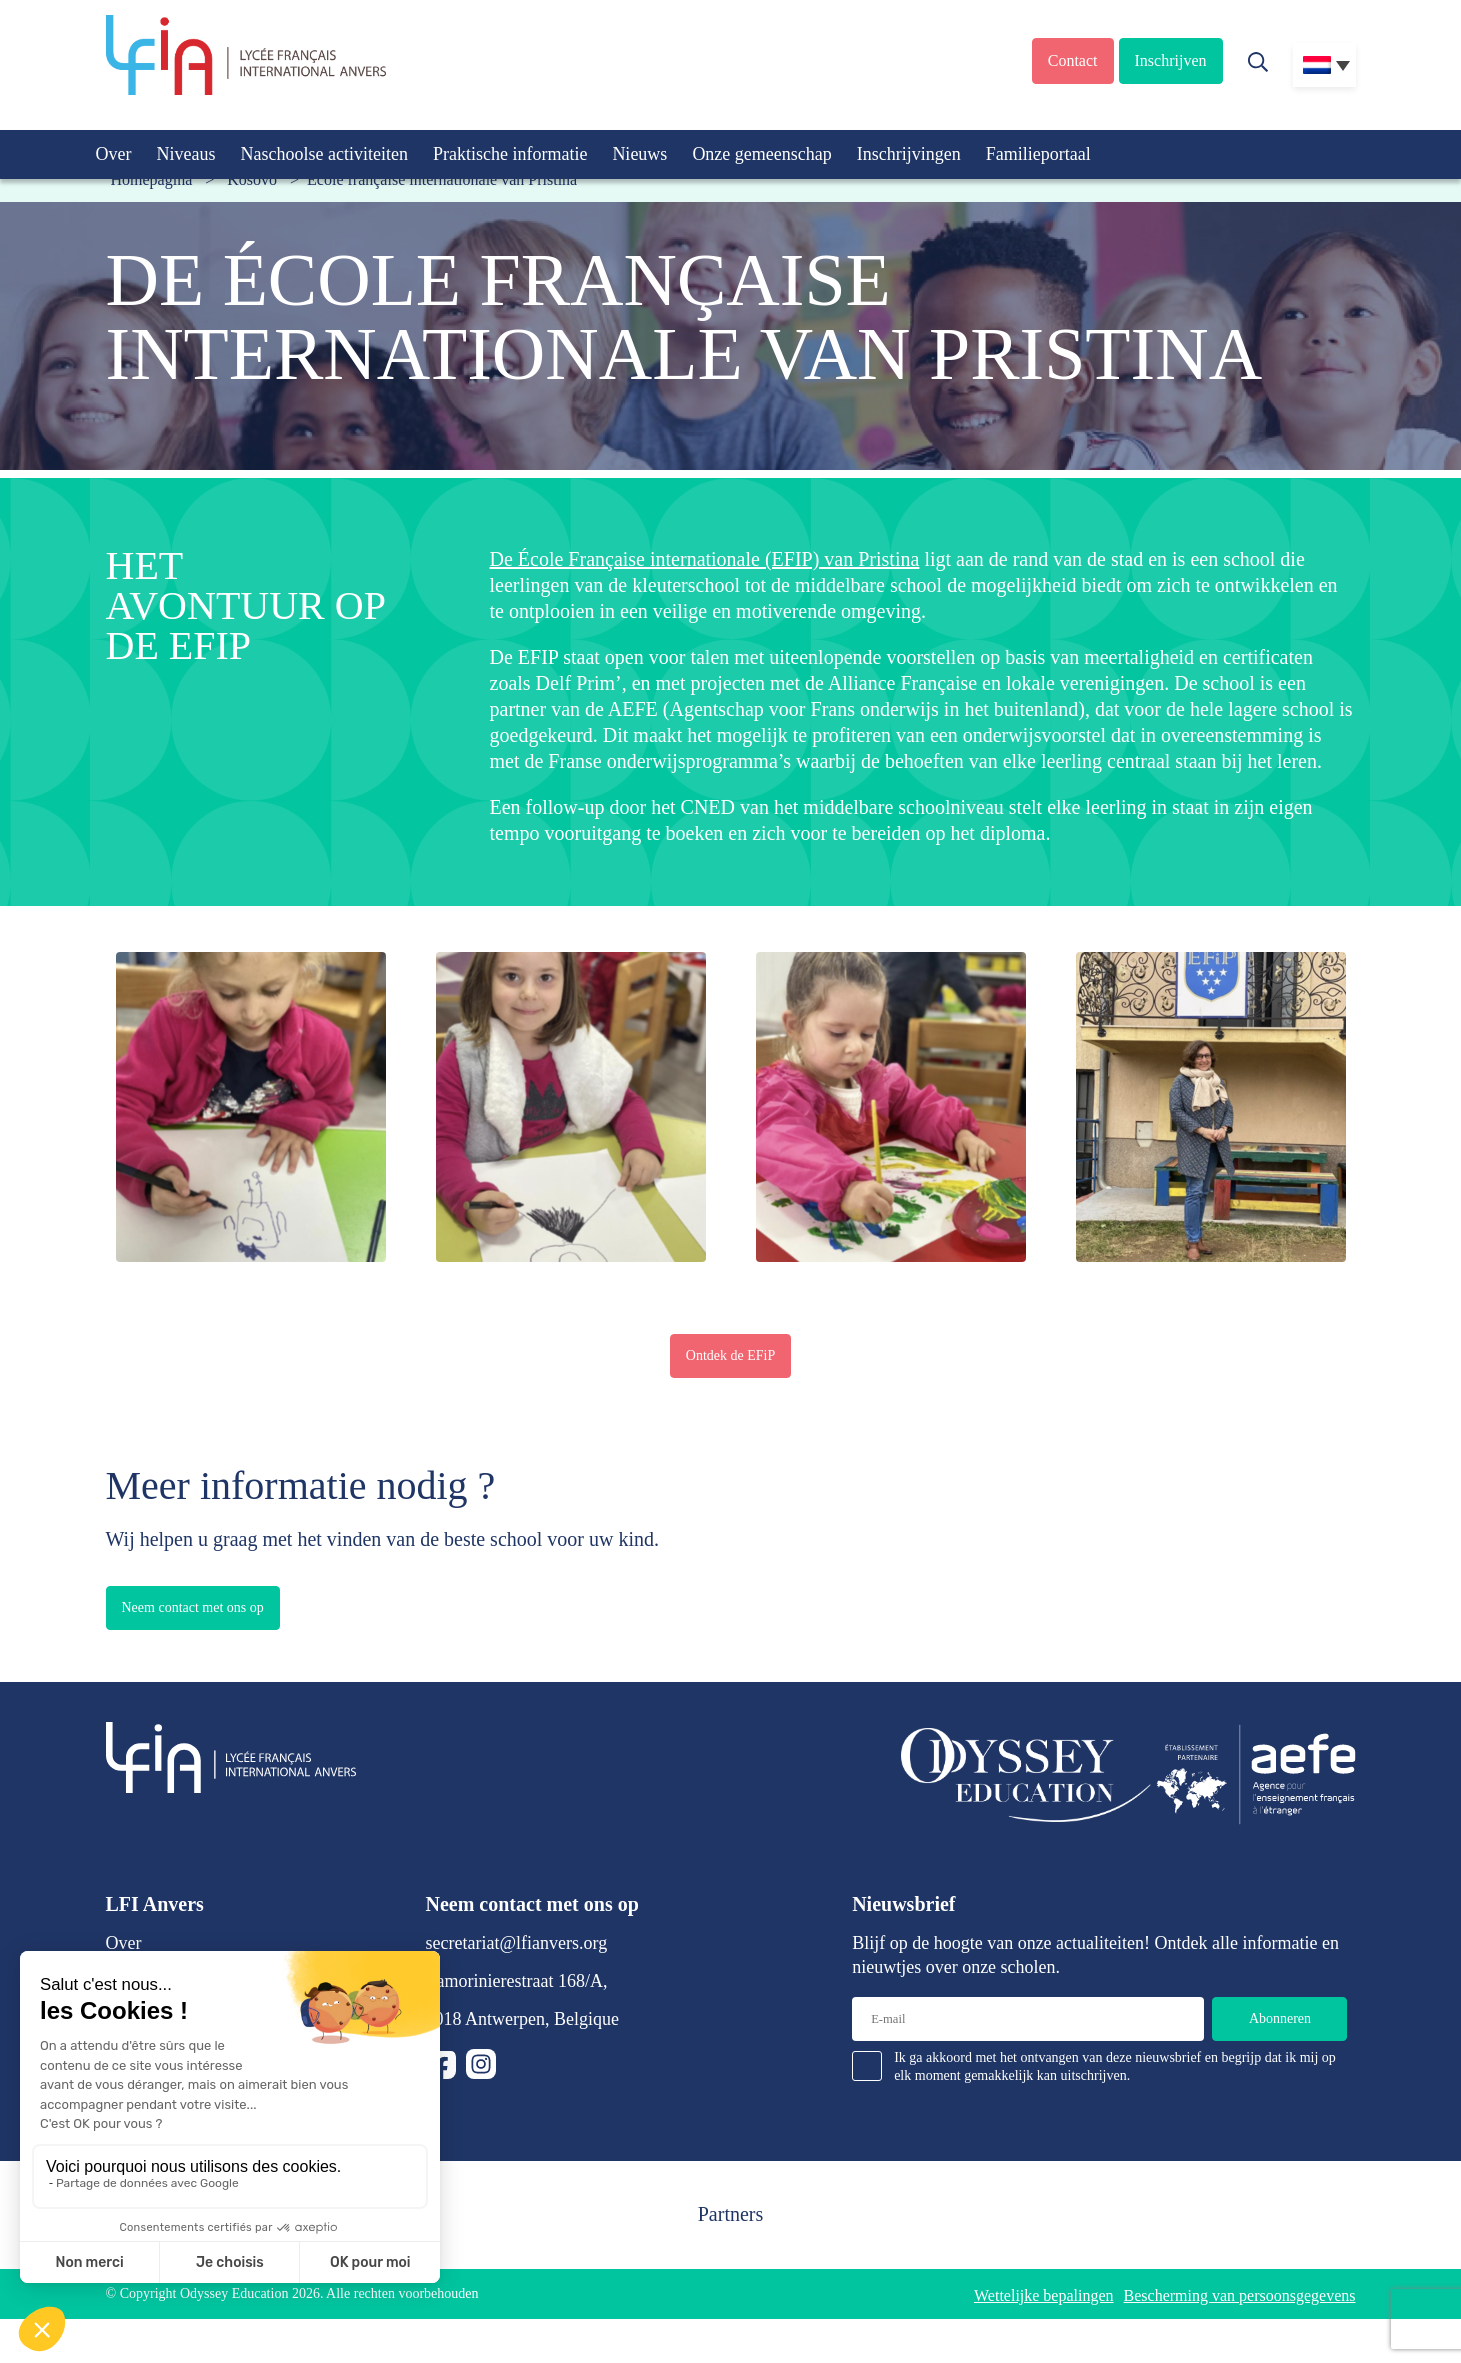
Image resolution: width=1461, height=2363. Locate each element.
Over (114, 154)
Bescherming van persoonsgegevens (1240, 2295)
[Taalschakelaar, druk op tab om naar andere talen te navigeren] (1324, 65)
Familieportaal (1038, 154)
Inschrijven (1171, 60)
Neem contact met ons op (193, 1607)
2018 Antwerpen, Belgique (522, 2019)
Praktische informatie (510, 154)
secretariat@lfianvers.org (517, 1943)
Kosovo (252, 179)
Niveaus (185, 154)
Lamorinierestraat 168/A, (517, 1981)
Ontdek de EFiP (730, 1355)
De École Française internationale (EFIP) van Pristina (705, 559)
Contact (1073, 60)
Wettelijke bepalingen (1044, 2295)
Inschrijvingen (909, 154)
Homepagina (152, 179)
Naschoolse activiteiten (323, 154)
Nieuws (639, 154)
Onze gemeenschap (761, 154)
